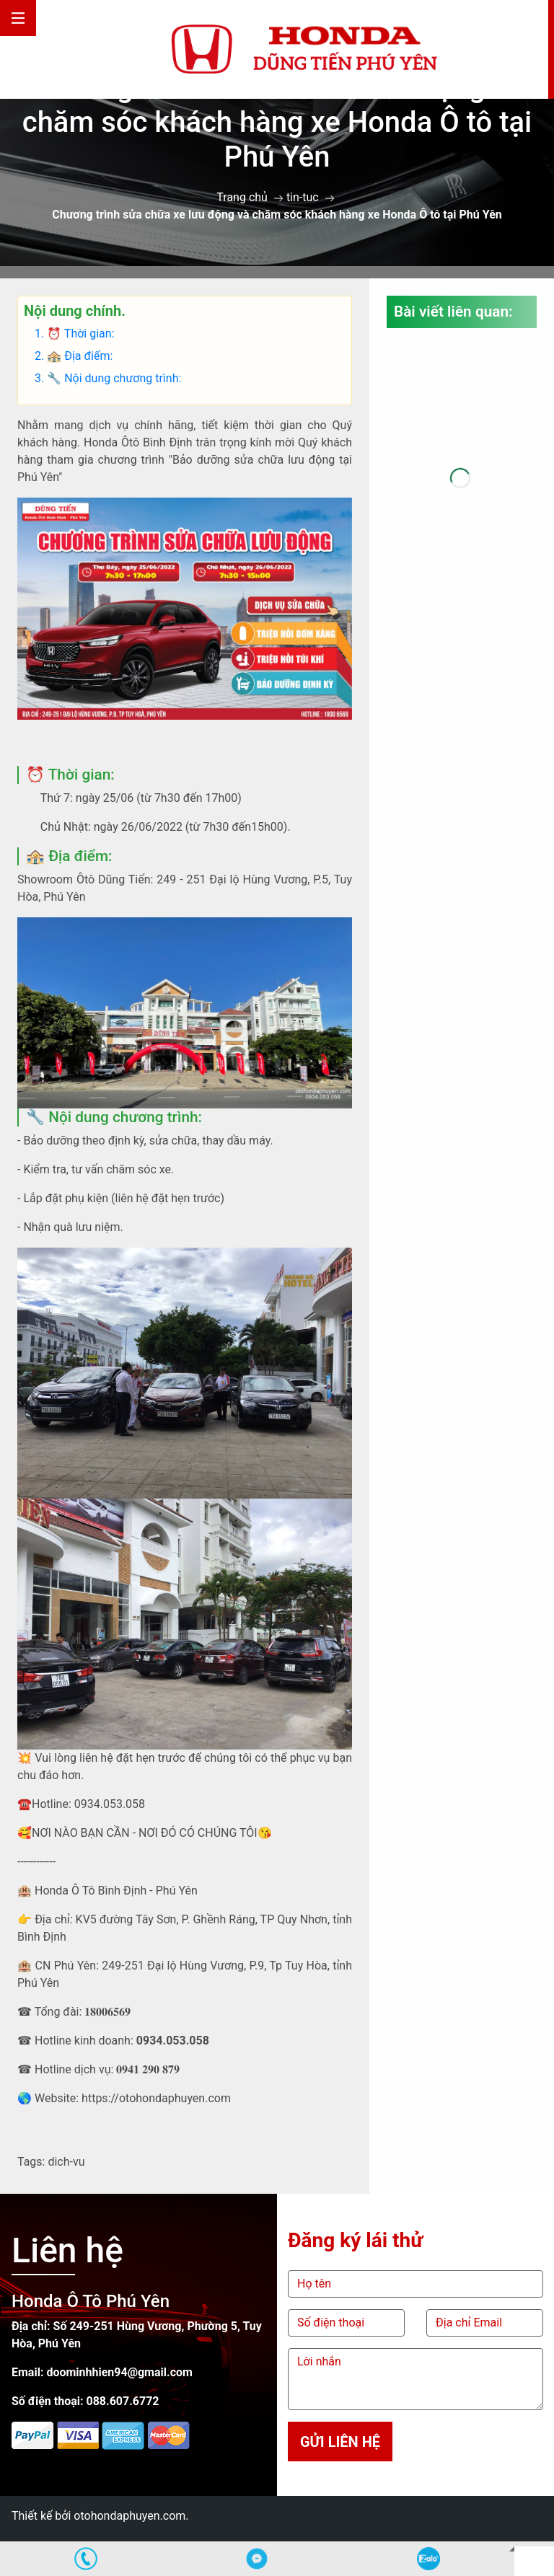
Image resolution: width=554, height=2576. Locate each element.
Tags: (31, 2162)
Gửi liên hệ (340, 2442)
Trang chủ (242, 197)
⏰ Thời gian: (80, 333)
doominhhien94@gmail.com (119, 2372)
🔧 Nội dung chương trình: (114, 378)
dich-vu (66, 2162)
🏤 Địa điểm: (81, 356)
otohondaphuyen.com (129, 2516)
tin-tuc (302, 197)
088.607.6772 (122, 2401)
